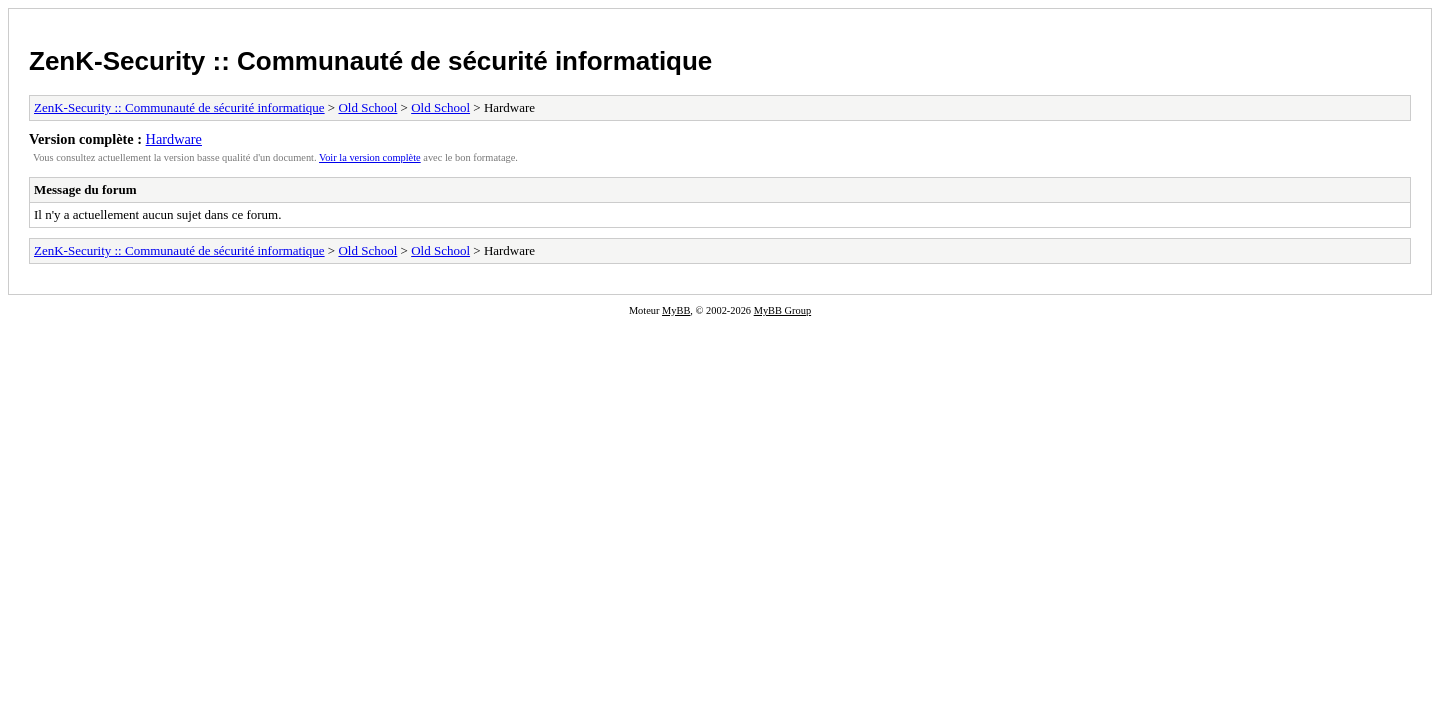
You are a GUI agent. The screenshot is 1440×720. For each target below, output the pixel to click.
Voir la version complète (370, 157)
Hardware (174, 139)
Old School (367, 107)
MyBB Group (782, 310)
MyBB (676, 310)
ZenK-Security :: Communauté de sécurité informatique (370, 61)
